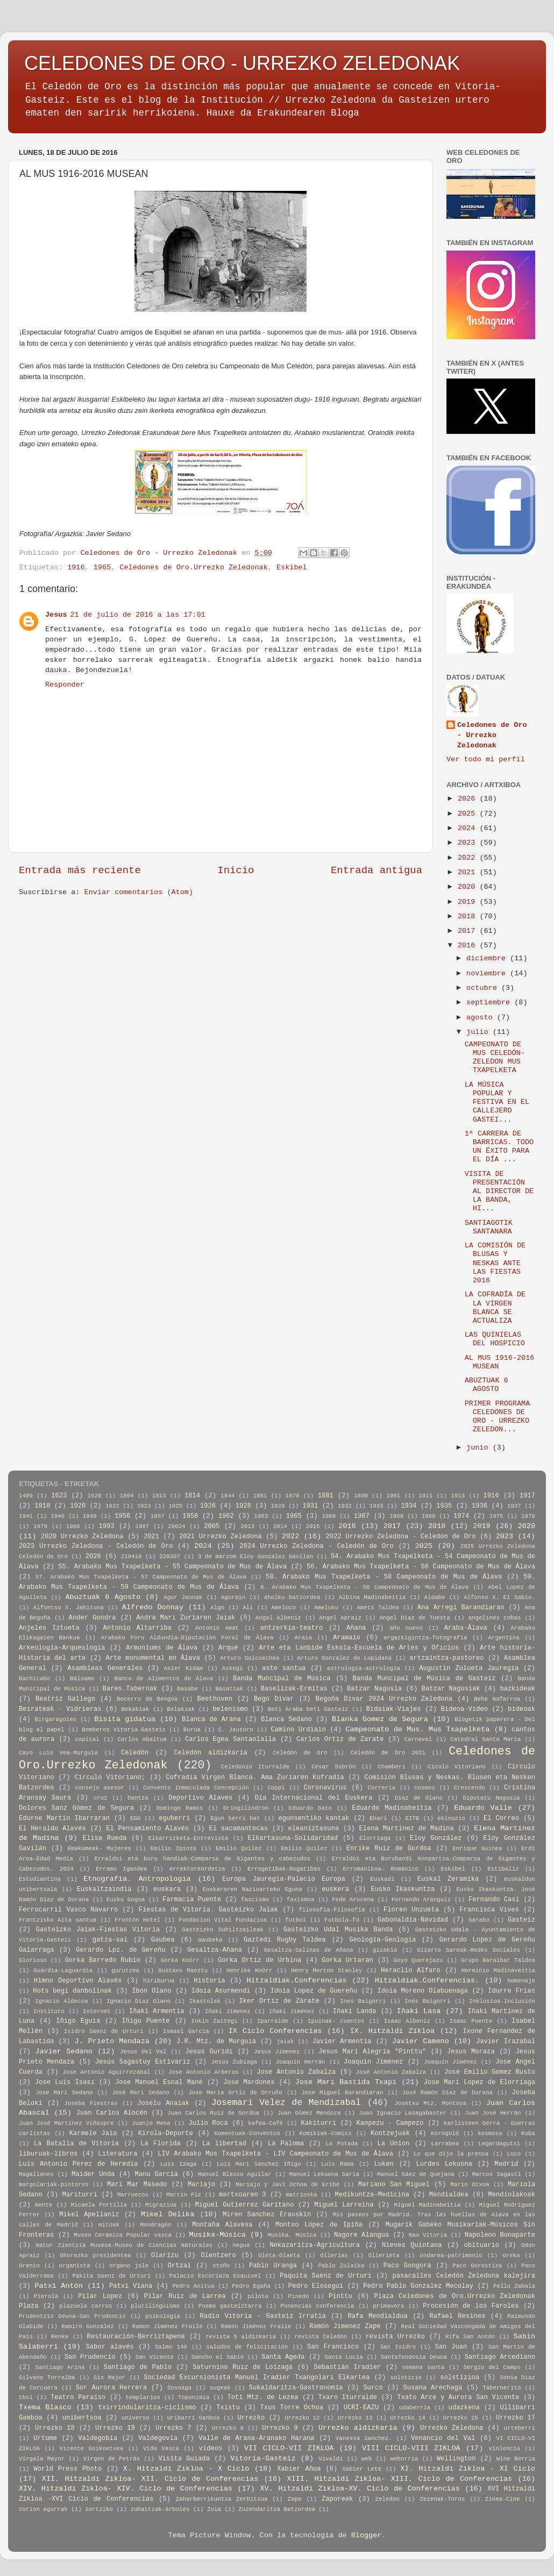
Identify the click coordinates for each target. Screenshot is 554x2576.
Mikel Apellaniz (89, 2214)
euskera (335, 1889)
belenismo (230, 1709)
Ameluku (326, 1607)
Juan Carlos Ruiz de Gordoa (213, 2113)
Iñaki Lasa (419, 2011)
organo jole (128, 2266)
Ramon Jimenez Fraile (167, 2326)
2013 (247, 1526)
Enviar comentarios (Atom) (139, 892)
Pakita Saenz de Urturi (111, 2276)
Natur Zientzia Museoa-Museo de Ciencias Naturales (123, 2245)
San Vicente (154, 2357)
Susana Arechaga (432, 2388)
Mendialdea (448, 2195)
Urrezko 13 (354, 2418)
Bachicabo (34, 1678)
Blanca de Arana (211, 1719)
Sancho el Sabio (217, 2357)
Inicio (235, 870)
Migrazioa (160, 2205)
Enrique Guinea (477, 1848)
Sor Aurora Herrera (111, 2388)
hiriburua (158, 1981)
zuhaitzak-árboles (159, 2509)
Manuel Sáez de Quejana (415, 2174)
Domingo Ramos (180, 1808)
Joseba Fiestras (90, 2103)
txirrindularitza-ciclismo (147, 2407)
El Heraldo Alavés (52, 1828)
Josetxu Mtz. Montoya (430, 2103)
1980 (73, 1526)
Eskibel (291, 567)
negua (241, 2245)
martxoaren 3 (242, 2195)
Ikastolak (205, 2001)
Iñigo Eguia (78, 2021)
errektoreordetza (197, 1869)
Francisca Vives (489, 1910)
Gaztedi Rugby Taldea (285, 1940)
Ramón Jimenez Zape (344, 2326)
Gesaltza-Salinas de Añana (308, 1950)
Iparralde (272, 2021)
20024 (176, 1526)
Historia (209, 1981)
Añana (356, 1628)
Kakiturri (318, 2123)
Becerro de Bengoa (147, 1699)
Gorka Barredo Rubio (102, 1960)
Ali (248, 1607)
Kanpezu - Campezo (390, 2123)
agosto (481, 1018)
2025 (469, 814)
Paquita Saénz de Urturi (326, 2276)
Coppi (276, 1788)
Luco (514, 2154)
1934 (408, 1506)
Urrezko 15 (460, 2418)
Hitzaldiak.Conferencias (296, 1980)
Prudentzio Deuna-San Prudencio (72, 2316)
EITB (412, 1818)
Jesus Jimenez (277, 2052)
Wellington (456, 2459)
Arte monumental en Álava (152, 1658)
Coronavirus (325, 1788)
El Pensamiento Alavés (147, 1828)
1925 (175, 1506)
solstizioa (459, 2377)
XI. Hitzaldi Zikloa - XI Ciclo (467, 2469)
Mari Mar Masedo (137, 2184)
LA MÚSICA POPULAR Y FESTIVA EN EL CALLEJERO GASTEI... (497, 1102)
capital (87, 1739)
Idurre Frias (511, 1991)
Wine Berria (515, 2459)
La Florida (160, 2143)
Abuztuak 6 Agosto (102, 1597)
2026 (469, 799)
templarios (142, 2397)
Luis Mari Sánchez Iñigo (259, 2164)
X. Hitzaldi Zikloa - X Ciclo (186, 2469)
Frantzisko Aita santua (57, 1920)
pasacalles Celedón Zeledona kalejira (464, 2276)
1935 (444, 1506)
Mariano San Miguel (394, 2184)
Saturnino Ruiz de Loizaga (243, 2367)
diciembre (488, 958)
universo (136, 2418)
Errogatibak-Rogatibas (284, 1869)
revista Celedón (320, 2337)
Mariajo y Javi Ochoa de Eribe (287, 2184)
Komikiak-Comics (326, 2133)
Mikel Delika (167, 2214)
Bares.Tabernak (130, 1689)
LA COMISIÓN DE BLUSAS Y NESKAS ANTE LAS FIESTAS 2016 (495, 1263)
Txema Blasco (45, 2407)
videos (211, 2448)
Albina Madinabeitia (372, 1597)
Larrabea (445, 2143)
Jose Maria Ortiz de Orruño (235, 2092)
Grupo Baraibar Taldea (498, 1960)
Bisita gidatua (124, 1719)
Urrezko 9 (279, 2428)
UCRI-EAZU (361, 2407)
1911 (425, 1496)
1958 (190, 1516)
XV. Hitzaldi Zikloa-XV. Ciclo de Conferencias (359, 2489)
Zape (295, 2499)
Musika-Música (217, 2235)
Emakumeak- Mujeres (99, 1848)
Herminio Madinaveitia (498, 1970)
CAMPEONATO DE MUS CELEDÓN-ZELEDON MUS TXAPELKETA (495, 1057)
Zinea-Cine (502, 2499)
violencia (504, 2448)
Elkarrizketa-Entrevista (188, 1838)
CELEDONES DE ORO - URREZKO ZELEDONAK (242, 63)
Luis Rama (337, 2164)
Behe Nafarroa (497, 1699)
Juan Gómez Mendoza (309, 2113)
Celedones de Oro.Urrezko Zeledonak (193, 567)
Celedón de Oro (300, 1753)
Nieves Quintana (412, 2245)
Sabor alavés (110, 2347)
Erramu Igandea (121, 1869)
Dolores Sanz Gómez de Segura (76, 1808)
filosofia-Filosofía (332, 1910)
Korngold (445, 2133)
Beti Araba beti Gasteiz (308, 1709)
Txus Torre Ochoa (291, 2407)
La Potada (341, 2143)
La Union (393, 2143)
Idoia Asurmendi (221, 1991)
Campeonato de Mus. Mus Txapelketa (417, 1729)
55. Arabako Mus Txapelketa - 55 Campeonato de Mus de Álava (172, 1567)
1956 (122, 1516)
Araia (302, 1638)
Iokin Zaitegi (214, 2021)
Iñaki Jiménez (292, 2011)
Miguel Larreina (343, 2205)
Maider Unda (93, 2174)
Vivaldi (330, 2459)
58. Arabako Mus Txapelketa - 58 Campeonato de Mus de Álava (384, 1577)
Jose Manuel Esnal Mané (159, 2082)
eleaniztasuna (313, 1828)
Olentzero (218, 2255)
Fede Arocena (353, 1899)
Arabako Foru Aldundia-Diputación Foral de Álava (187, 1638)
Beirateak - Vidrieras (60, 1709)
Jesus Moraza (471, 2052)
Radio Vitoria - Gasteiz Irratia (263, 2316)
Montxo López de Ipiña (319, 2225)
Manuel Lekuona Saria (324, 2174)
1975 (496, 1516)
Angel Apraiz (340, 1618)
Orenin (29, 2266)
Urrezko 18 (55, 2428)
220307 (169, 1556)
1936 (479, 1506)
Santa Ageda (282, 2357)
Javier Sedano (64, 2051)
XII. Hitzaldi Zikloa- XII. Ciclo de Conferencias (150, 2479)
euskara (167, 1889)
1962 (226, 1516)
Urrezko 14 (407, 2418)
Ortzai (179, 2266)
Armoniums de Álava (161, 1648)
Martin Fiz (183, 2195)
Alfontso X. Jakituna (68, 1607)
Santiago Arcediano (500, 2357)
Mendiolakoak (511, 2195)
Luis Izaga (178, 2164)
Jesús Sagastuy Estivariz (142, 2062)
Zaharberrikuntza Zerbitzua (222, 2499)
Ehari (378, 1818)
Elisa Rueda (105, 1838)
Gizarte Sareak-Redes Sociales (468, 1950)
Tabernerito (501, 2388)
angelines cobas (494, 1618)
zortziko (99, 2509)
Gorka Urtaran (347, 1960)
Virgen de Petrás (111, 2459)
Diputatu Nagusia (491, 1798)
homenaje (521, 1981)
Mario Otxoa (469, 2184)
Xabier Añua (299, 2469)
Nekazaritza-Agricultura (315, 2245)
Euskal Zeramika (448, 1879)
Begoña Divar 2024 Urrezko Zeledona (384, 1699)
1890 (361, 1496)
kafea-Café (265, 2123)
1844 (228, 1496)
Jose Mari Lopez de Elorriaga (479, 2082)
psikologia (162, 2316)
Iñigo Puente (145, 2021)
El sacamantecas (238, 1828)
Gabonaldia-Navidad (413, 1920)
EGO (135, 1818)
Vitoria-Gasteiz (263, 2458)
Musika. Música (292, 2235)
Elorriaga (374, 1838)
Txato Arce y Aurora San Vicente (458, 2397)
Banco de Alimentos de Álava (163, 1678)
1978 (528, 1516)
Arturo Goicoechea (249, 1658)
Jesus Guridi (209, 2052)
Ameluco (284, 1607)
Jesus (56, 615)
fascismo (255, 1899)
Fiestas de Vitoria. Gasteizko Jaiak (208, 1910)
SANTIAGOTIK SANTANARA (489, 1227)
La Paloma (286, 2143)
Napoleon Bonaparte (500, 2235)
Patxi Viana (130, 2286)
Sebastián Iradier (347, 2367)
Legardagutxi (499, 2143)
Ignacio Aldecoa (61, 2001)
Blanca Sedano (286, 1719)
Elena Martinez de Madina (406, 1828)
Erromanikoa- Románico (380, 1869)
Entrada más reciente (80, 870)
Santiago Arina (59, 2367)
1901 (393, 1496)
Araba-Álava (465, 1628)
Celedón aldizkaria (210, 1753)
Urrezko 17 (515, 2418)
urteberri (519, 2428)
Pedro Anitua (193, 2286)
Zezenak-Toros (442, 2499)
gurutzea (125, 1970)
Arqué (228, 1648)
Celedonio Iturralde (255, 1767)
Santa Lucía (343, 2357)
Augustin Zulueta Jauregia (469, 1668)
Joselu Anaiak (163, 2103)
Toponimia (193, 2397)
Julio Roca (208, 2123)
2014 (280, 1526)
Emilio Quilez (239, 1848)
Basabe (187, 1689)
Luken (383, 2164)
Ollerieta (383, 2255)
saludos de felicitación (247, 2347)
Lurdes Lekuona (444, 2164)
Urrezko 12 (302, 2418)
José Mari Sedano (140, 2092)
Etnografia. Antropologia (136, 1879)
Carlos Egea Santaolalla (230, 1739)
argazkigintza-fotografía (425, 1638)
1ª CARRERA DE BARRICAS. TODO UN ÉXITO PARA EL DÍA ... (499, 1147)
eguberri (174, 1818)
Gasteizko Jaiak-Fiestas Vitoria (98, 1929)
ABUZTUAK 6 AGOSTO (486, 1384)
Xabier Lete (361, 2469)
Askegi (232, 1668)
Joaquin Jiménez (373, 2062)
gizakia (385, 1950)
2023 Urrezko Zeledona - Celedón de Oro (96, 1546)
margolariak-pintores (54, 2184)
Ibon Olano (151, 1991)
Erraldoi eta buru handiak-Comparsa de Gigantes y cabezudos (202, 1859)
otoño (221, 2266)
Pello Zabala (514, 2286)
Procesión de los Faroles (471, 2306)
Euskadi (382, 1879)
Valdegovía (157, 2438)
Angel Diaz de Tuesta (415, 1618)
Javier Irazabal (505, 2041)
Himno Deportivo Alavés (78, 1981)
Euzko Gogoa (125, 1899)
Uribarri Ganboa (193, 2418)
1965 (102, 567)
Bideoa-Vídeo (464, 1709)
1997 (142, 1526)
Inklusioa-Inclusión (502, 2001)
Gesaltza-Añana (214, 1950)
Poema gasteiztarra (230, 2306)
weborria (404, 2459)
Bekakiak (136, 1709)
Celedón (134, 1753)
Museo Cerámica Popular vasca (123, 2235)
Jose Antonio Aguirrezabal (106, 2072)
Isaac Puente (471, 2021)
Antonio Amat (217, 1628)
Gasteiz (521, 1920)
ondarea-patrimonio (451, 2255)
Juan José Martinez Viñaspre (66, 2123)
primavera (388, 2306)
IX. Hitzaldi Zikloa (392, 2031)
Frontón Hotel (137, 1920)
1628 (95, 1496)
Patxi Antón (58, 2286)
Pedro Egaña (251, 2286)
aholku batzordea (292, 1597)
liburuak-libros (48, 2154)
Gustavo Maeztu (183, 1970)
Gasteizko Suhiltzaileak (222, 1929)
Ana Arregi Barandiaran (461, 1607)
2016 (469, 945)
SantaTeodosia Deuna (414, 2357)
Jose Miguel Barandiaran (342, 2092)
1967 (362, 1516)
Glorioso (33, 1960)
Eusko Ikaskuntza (403, 1889)
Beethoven (214, 1699)
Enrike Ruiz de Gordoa (388, 1848)
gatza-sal (110, 1940)
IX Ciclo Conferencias (275, 2031)
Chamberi (392, 1767)
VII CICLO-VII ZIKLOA (288, 2448)
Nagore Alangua (361, 2235)
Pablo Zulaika (341, 2266)
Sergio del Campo (491, 2367)
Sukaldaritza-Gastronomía (296, 2388)
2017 (469, 931)
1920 (78, 1506)
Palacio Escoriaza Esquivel (215, 2276)
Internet (97, 2011)
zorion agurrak (43, 2509)
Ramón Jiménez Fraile (256, 2326)
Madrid (507, 2164)
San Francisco (333, 2347)
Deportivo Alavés (200, 1798)
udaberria (414, 2407)
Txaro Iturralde (348, 2397)
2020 (469, 887)
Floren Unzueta (411, 1910)
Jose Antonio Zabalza (296, 2072)
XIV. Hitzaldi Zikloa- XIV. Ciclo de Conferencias (125, 2489)
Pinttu (340, 2296)
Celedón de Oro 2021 (388, 1753)
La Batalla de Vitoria (76, 2143)
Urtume (45, 2438)
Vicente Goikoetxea (92, 2448)
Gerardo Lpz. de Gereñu (120, 1950)
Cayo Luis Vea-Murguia (58, 1753)
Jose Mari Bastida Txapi (346, 2082)
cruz (101, 1798)
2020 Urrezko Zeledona (82, 1536)
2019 (469, 902)
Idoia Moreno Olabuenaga (422, 1991)
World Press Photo (67, 2469)
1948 (90, 1516)
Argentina (503, 1638)
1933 (376, 1506)
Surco (372, 2388)
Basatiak (229, 1689)
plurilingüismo (155, 2306)
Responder (64, 685)
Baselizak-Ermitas (294, 1689)
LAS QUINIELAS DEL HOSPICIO (495, 1339)
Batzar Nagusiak (451, 1689)
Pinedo (298, 2296)
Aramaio (346, 1638)
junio (479, 1448)
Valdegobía (97, 2438)
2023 (469, 843)
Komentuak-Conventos (247, 2133)
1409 (26, 1496)
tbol (26, 2397)
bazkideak (517, 1689)
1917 (527, 1496)
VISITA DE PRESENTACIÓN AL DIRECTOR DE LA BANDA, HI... (499, 1191)
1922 (112, 1506)
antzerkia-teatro (291, 1628)
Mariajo (201, 2184)
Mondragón (155, 2225)
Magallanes (36, 2174)
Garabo (478, 1920)
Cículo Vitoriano (457, 1767)
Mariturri (80, 2195)
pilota (257, 2296)
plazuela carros (85, 2306)
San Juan (451, 2347)
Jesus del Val (143, 2052)
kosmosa (490, 2133)
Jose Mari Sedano (64, 2092)
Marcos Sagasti (496, 2174)
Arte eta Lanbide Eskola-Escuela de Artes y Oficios (359, 1648)
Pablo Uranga (273, 2266)
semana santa (423, 2367)
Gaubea (163, 1940)
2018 (469, 916)
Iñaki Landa (355, 2011)
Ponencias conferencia (317, 2306)
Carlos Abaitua (142, 1739)
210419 (131, 1556)
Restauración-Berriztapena (136, 2336)
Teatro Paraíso (78, 2397)
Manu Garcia (155, 2174)
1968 (396, 1516)
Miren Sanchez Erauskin (267, 2214)
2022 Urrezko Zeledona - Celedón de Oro (401, 1536)
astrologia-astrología (363, 1668)
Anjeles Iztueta (49, 1628)
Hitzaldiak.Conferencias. (427, 1980)
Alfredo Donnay (152, 1607)
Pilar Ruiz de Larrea (185, 2296)
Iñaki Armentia (156, 2011)
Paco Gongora (407, 2266)
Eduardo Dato (310, 1808)
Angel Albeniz (278, 1618)
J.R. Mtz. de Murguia (216, 2041)
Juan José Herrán (493, 2113)
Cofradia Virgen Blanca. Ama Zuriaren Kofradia (255, 1777)
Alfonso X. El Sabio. (499, 1597)
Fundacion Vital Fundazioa (223, 1920)
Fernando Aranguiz (421, 1899)
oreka (511, 2255)
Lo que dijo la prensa (451, 2154)
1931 (310, 1506)
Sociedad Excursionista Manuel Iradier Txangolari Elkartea (257, 2377)
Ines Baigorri (363, 2001)
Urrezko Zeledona (451, 2428)
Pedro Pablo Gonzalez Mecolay (418, 2286)
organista (74, 2266)
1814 (192, 1496)
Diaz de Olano (419, 1798)
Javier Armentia (342, 2041)
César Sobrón (333, 1767)
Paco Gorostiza (477, 2266)
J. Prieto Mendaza (112, 2041)
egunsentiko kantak (313, 1818)
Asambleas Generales (105, 1668)
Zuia (214, 2509)
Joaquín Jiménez (450, 2062)
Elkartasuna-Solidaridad (292, 1838)
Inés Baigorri (427, 2001)
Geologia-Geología (382, 1940)
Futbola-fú (341, 1920)
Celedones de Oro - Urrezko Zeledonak (492, 735)
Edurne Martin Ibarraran (64, 1818)
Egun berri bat (235, 1818)
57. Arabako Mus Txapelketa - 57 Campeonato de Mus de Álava (141, 1577)
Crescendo (469, 1788)
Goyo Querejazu (418, 1960)
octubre (483, 988)
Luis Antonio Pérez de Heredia (78, 2164)
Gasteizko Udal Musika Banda (338, 1929)
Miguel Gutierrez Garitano (244, 2205)
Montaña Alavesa (222, 2225)
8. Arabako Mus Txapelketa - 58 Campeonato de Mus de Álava (364, 1587)
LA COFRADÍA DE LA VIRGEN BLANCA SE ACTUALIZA (495, 1307)
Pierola (46, 2296)
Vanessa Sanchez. (364, 2438)
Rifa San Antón (470, 2337)
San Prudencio (90, 2357)
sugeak (220, 2388)
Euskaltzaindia (104, 1889)
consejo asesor (99, 1788)
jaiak (285, 2041)
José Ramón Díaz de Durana (447, 2092)
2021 (469, 872)
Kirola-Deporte (165, 2133)
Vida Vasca (161, 2448)
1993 (106, 1526)
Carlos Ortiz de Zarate (340, 1739)
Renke (59, 2337)
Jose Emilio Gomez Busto (489, 2072)
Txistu (228, 2407)
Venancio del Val (443, 2438)
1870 (293, 1496)
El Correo (501, 1818)
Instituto (49, 2011)
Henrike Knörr (249, 1970)
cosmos (424, 1788)
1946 (58, 1516)
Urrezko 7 (173, 2428)
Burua (192, 1729)
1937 (514, 1506)
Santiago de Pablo (138, 2367)
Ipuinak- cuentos (336, 2021)
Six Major (109, 2377)
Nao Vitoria (428, 2235)
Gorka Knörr (180, 1960)
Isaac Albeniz (407, 2021)
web (366, 2459)
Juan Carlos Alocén (111, 2113)
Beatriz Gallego (65, 1699)
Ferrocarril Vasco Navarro (68, 1910)
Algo (217, 1607)
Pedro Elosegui (315, 2286)
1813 (159, 1496)
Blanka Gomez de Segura (380, 1719)
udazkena (464, 2407)
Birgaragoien (55, 1719)
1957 (158, 1516)
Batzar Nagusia (374, 1689)
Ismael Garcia (186, 2031)
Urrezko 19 (115, 2428)
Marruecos (132, 2195)
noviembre (488, 973)
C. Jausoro (235, 1729)
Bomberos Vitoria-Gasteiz (124, 1729)
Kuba (528, 2133)
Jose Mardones (249, 2082)
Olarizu (165, 2255)
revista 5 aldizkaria (240, 2337)
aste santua (284, 1668)
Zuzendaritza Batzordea (276, 2509)
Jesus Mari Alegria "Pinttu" (372, 2052)
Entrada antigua (376, 870)
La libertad (224, 2143)
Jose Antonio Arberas (203, 2072)
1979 (40, 1526)
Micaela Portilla (98, 2205)
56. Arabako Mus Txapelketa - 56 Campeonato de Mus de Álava (421, 1567)
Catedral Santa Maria (485, 1739)
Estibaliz (503, 1869)
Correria (381, 1788)
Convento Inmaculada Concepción (196, 1788)
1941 (26, 1516)
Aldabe (434, 1597)
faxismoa (301, 1899)
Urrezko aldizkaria (357, 2428)
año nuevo (406, 1628)
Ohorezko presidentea (95, 2255)
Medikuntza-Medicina (372, 2195)
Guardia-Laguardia (63, 1970)
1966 (329, 1516)
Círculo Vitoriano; (109, 1777)
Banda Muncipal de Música (282, 1678)
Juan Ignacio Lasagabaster (402, 2113)
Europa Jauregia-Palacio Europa (283, 1879)
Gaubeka (210, 1940)
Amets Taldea (378, 1607)
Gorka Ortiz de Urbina (259, 1960)
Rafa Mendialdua (377, 2316)
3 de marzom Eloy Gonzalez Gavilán (256, 1556)
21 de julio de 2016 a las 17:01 (137, 615)
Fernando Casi (494, 1899)
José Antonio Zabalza (391, 2072)
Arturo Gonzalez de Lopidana (344, 1658)
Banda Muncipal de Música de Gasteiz (424, 1678)
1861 (260, 1496)
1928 (243, 1506)
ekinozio (451, 1818)
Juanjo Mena (151, 2123)
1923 (144, 1506)
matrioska (301, 2195)
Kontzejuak (390, 2133)
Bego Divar (274, 1699)
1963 (261, 1516)
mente (43, 2205)
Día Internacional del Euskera (314, 1798)
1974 (461, 1516)
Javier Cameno (420, 2041)
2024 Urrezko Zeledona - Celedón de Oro (316, 1546)
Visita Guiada (184, 2459)
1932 (345, 1506)
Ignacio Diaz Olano (138, 2001)
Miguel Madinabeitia (427, 2205)
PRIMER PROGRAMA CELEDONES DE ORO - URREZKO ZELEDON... (497, 1417)
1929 (278, 1506)
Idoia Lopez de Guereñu (314, 1991)
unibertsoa (82, 2418)
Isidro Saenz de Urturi (104, 2031)
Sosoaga (179, 2388)
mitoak (108, 2225)
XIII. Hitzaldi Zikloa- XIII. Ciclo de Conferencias (400, 2479)
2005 (211, 1526)
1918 (42, 1506)
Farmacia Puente (191, 1899)
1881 (325, 1496)
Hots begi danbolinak (72, 1991)
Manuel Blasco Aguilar (235, 2174)
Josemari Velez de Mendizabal (286, 2103)
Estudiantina (40, 1879)
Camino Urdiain (298, 1729)
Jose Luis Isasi (65, 2082)
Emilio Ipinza (173, 1848)
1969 (429, 1516)
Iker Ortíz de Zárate (279, 2001)
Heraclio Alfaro (411, 1970)
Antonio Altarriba (137, 1628)
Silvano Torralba (47, 2377)
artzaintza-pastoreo (446, 1658)
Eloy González (435, 1838)
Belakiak (181, 1709)
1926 (208, 1506)
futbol (295, 1920)
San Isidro (398, 2347)
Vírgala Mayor (42, 2459)
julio (479, 1032)
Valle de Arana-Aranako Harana (256, 2438)
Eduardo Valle (483, 1808)
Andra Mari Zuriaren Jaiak (185, 1618)
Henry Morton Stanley (326, 1970)
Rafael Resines (457, 2316)
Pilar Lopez (100, 2296)
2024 (469, 828)
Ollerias (334, 2255)
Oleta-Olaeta (279, 2255)
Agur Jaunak (183, 1597)
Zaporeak (337, 2499)
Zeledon (387, 2499)
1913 (458, 1496)
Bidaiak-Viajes (393, 1709)
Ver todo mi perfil (485, 759)
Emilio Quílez (304, 1848)
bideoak (521, 1709)
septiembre (490, 1002)
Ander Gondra (92, 1618)
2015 (313, 1526)
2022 (469, 858)
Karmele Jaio (93, 2133)
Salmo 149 (171, 2347)
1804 (127, 1496)
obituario (482, 2245)
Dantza (137, 1798)
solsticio (406, 2377)
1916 (75, 567)
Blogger (366, 2535)
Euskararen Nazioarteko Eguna (252, 1889)
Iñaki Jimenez (228, 2011)
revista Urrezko (395, 2336)
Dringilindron (245, 1808)
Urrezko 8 (228, 2428)
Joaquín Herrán (300, 2062)
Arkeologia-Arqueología (62, 1648)
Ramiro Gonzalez (87, 2326)
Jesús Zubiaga (234, 2062)
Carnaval (418, 1739)
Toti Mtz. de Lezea (262, 2397)
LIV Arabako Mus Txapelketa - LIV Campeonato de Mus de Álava (275, 2154)
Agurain (233, 1597)
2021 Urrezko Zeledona (220, 1536)
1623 (59, 1496)
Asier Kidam (183, 1668)
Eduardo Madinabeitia (391, 1808)
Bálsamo (82, 1678)
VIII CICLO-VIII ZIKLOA (411, 2448)
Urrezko (251, 2418)
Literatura (117, 2154)
